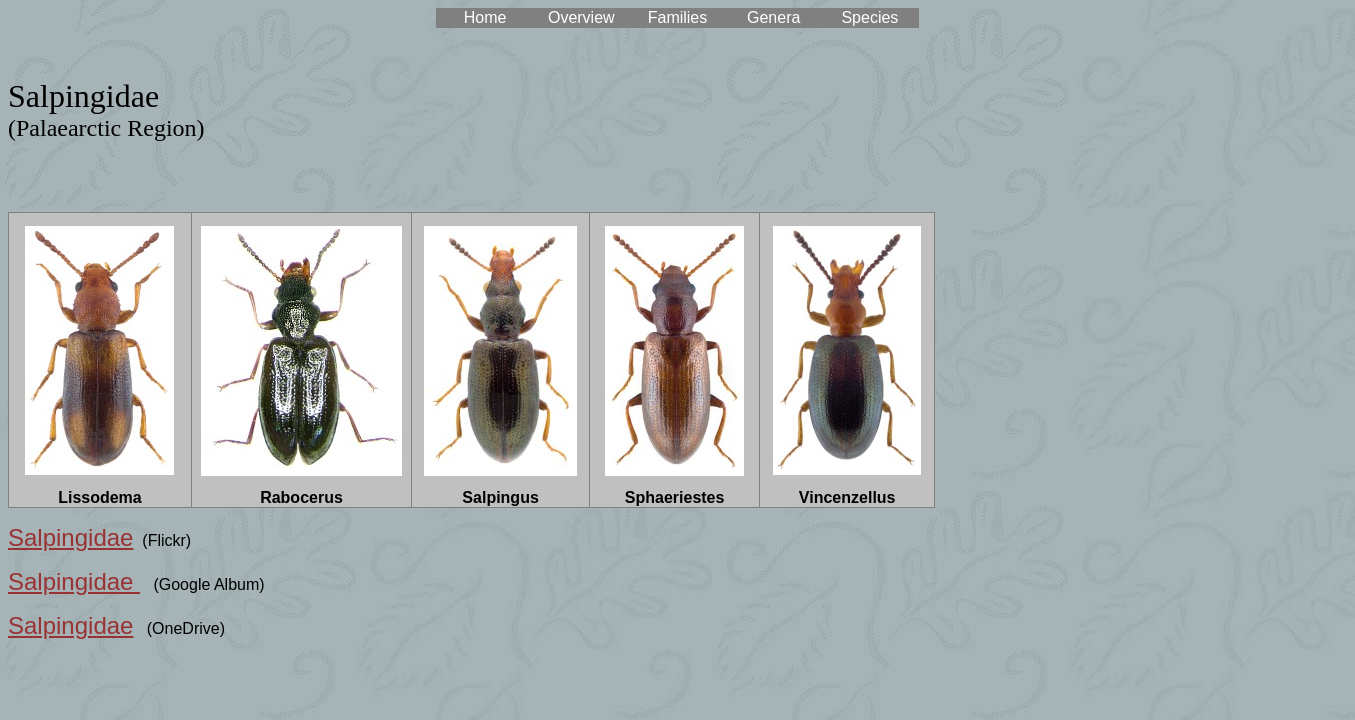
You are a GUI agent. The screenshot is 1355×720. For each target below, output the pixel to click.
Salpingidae (70, 537)
